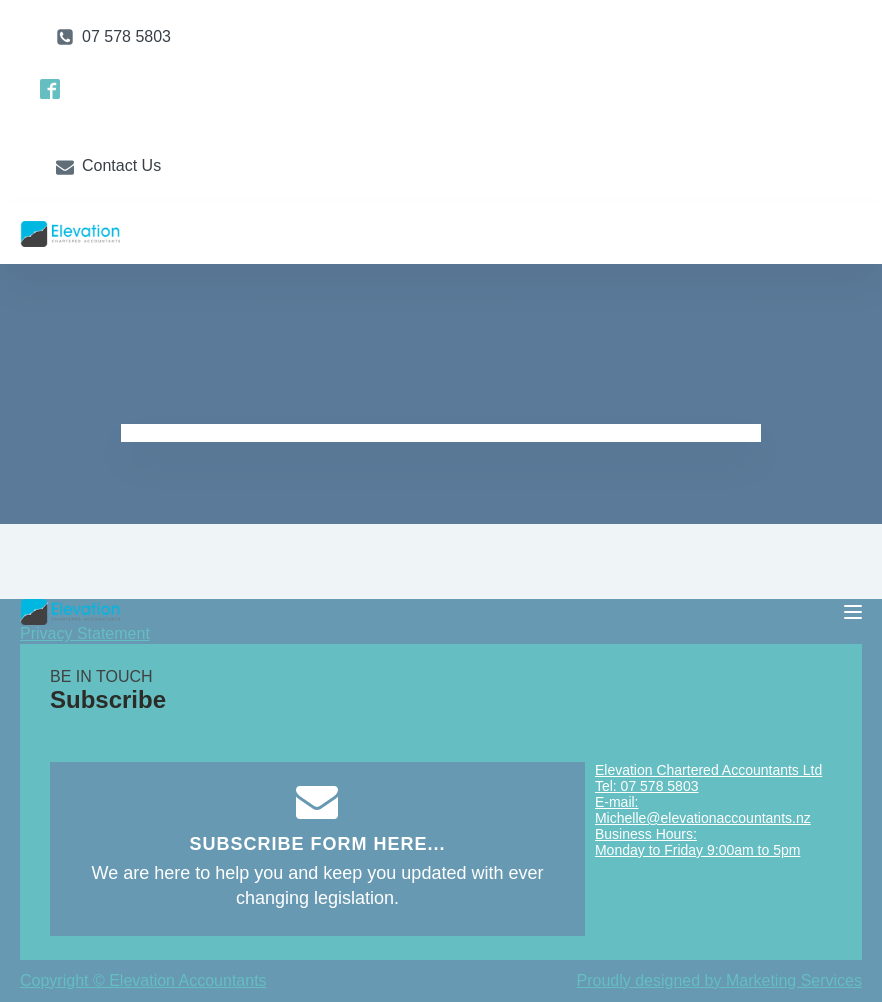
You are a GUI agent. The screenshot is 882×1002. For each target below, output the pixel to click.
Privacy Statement (85, 633)
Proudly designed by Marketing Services (719, 980)
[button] (113, 37)
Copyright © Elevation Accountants (143, 980)
